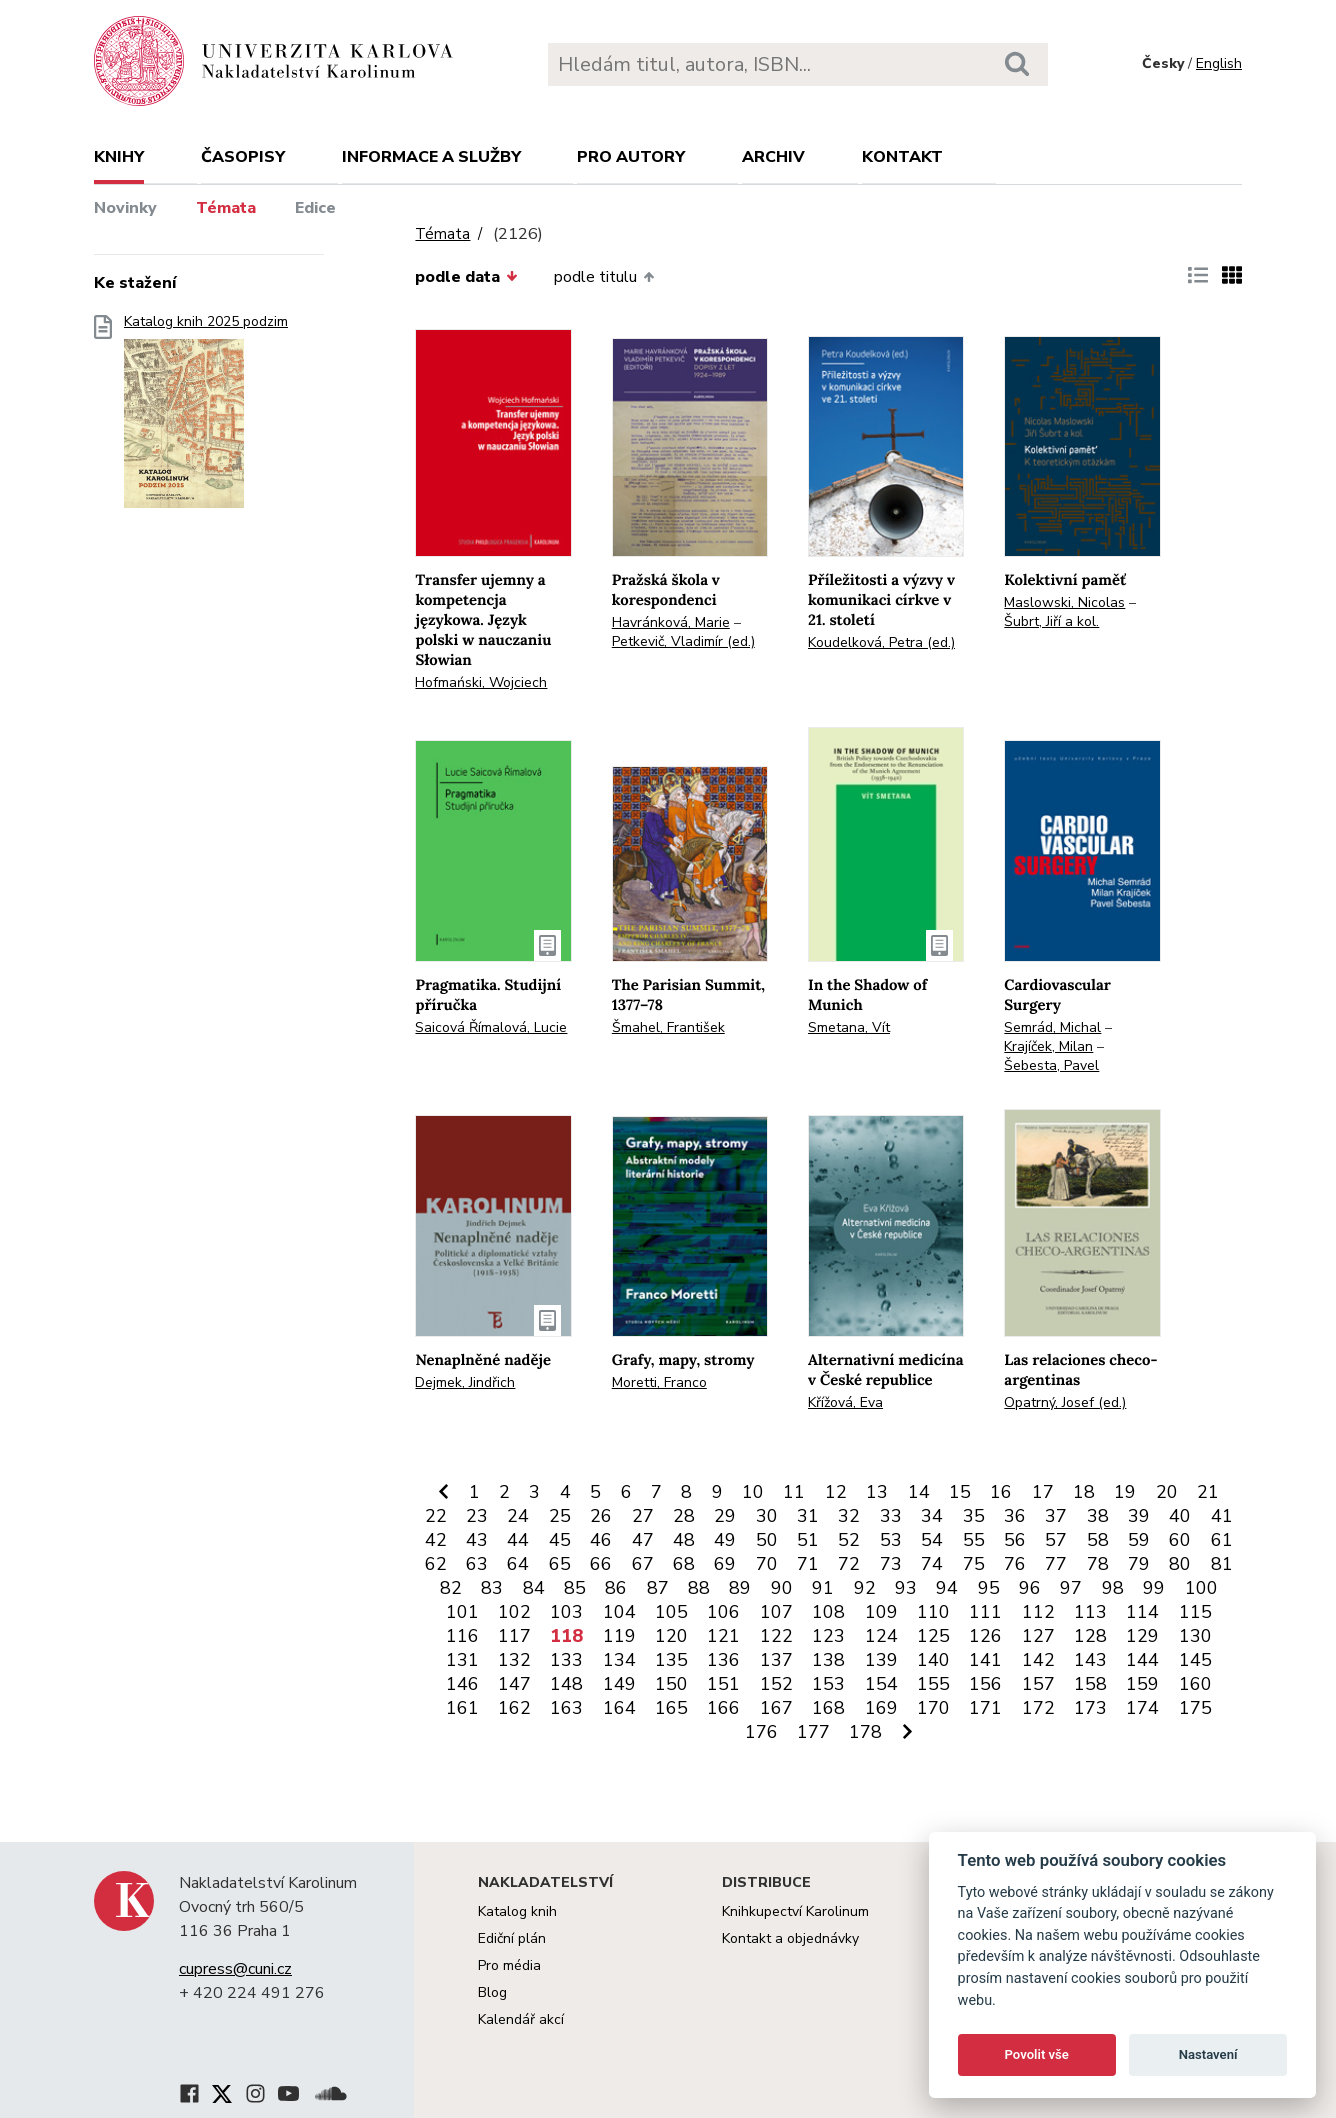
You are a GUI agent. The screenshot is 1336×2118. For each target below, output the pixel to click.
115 (1195, 1612)
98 (1113, 1588)
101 (462, 1612)
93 (906, 1588)
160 (1195, 1684)
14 (919, 1492)
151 (723, 1684)
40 (1180, 1516)
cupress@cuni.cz (235, 1969)
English (1219, 63)
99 (1154, 1588)
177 (813, 1732)
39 (1139, 1516)
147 (514, 1684)
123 (828, 1636)
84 (534, 1588)
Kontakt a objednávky (790, 1938)
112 (1038, 1612)
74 (932, 1564)
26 (601, 1516)
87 (658, 1588)
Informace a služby (431, 157)
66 (601, 1564)
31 (808, 1516)
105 (671, 1612)
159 (1142, 1684)
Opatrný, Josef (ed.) (1065, 1402)
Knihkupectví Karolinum (795, 1911)
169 (881, 1708)
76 (1015, 1564)
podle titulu (604, 277)
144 (1142, 1660)
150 (671, 1684)
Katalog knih (517, 1911)
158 (1090, 1684)
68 (684, 1564)
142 (1038, 1660)
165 (671, 1708)
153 (828, 1684)
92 (865, 1588)
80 (1180, 1564)
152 (776, 1684)
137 (776, 1660)
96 (1030, 1588)
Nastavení (1208, 2054)
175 (1195, 1708)
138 (828, 1660)
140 (933, 1660)
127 (1038, 1636)
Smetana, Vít (849, 1027)
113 (1090, 1612)
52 (849, 1540)
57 (1056, 1540)
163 (566, 1708)
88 (699, 1588)
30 (767, 1516)
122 (776, 1636)
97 (1071, 1588)
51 (808, 1540)
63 (477, 1564)
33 (891, 1516)
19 (1125, 1492)
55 (974, 1540)
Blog (492, 1992)
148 (566, 1684)
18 (1084, 1492)
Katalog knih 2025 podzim (206, 417)
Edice (315, 208)
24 (518, 1516)
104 (619, 1612)
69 (725, 1564)
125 (933, 1636)
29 (725, 1516)
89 (740, 1588)
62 (436, 1564)
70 (767, 1564)
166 (723, 1708)
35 (974, 1516)
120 (671, 1636)
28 (684, 1516)
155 (933, 1684)
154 (881, 1684)
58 (1098, 1540)
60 (1180, 1540)
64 (518, 1564)
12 (836, 1492)
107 (776, 1612)
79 (1139, 1564)
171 (985, 1708)
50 (767, 1540)
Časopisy (243, 157)
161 (462, 1708)
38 (1098, 1516)
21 (1208, 1492)
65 (560, 1564)
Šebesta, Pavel (1051, 1065)
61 (1222, 1540)
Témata (226, 208)
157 (1038, 1684)
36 (1015, 1516)
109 (881, 1612)
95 (989, 1588)
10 (753, 1492)
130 (1195, 1636)
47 (643, 1540)
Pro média (509, 1965)
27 (643, 1516)
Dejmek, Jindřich (465, 1382)
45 (560, 1540)
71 (808, 1564)
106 (723, 1612)
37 (1056, 1516)
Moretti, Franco (659, 1382)
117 (514, 1636)
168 (828, 1708)
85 (575, 1588)
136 (723, 1660)
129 (1142, 1636)
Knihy (119, 157)
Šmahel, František (668, 1027)
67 (643, 1564)
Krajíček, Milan (1048, 1046)
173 (1090, 1708)
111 (985, 1612)
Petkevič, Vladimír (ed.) (683, 641)
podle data (466, 277)
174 (1142, 1708)
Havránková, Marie (671, 622)
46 (601, 1540)
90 (782, 1588)
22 (436, 1516)
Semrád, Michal (1052, 1027)
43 (477, 1540)
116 (462, 1636)
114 (1142, 1612)
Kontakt (902, 157)
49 (725, 1540)
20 (1167, 1492)
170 (933, 1708)
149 (619, 1684)
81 (1222, 1564)
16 (1001, 1492)
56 (1015, 1540)
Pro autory (631, 157)
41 (1222, 1516)
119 (619, 1636)
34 (932, 1516)
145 (1195, 1660)
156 (985, 1684)
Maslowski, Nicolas (1064, 602)
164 (619, 1708)
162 (514, 1708)
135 (671, 1660)
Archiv (773, 157)
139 (881, 1660)
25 (560, 1516)
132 (514, 1660)
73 (891, 1564)
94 (947, 1588)
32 (849, 1516)
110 (933, 1612)
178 (865, 1732)
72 (849, 1564)
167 (776, 1708)
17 (1043, 1492)
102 (514, 1612)
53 (891, 1540)
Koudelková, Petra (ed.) (881, 642)
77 (1056, 1564)
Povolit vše (1037, 2054)
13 (877, 1492)
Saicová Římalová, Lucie (491, 1027)
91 (823, 1588)
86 (616, 1588)
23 (477, 1516)
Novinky (125, 208)
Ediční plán (512, 1938)
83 (492, 1588)
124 (881, 1636)
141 (985, 1660)
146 (462, 1684)
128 (1090, 1636)
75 (974, 1564)
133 (566, 1660)
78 (1098, 1564)
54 (932, 1540)
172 (1038, 1708)
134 (619, 1660)
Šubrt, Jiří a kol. (1051, 621)
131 (462, 1660)
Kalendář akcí (521, 2019)
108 (828, 1612)
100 (1201, 1588)
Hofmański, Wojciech (481, 682)
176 (761, 1732)
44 (518, 1540)
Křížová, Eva (845, 1402)
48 (684, 1540)
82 (451, 1588)
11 (794, 1492)
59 (1139, 1540)
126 (985, 1636)
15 (960, 1492)
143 (1090, 1660)
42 (436, 1540)
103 (566, 1612)
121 (723, 1636)
